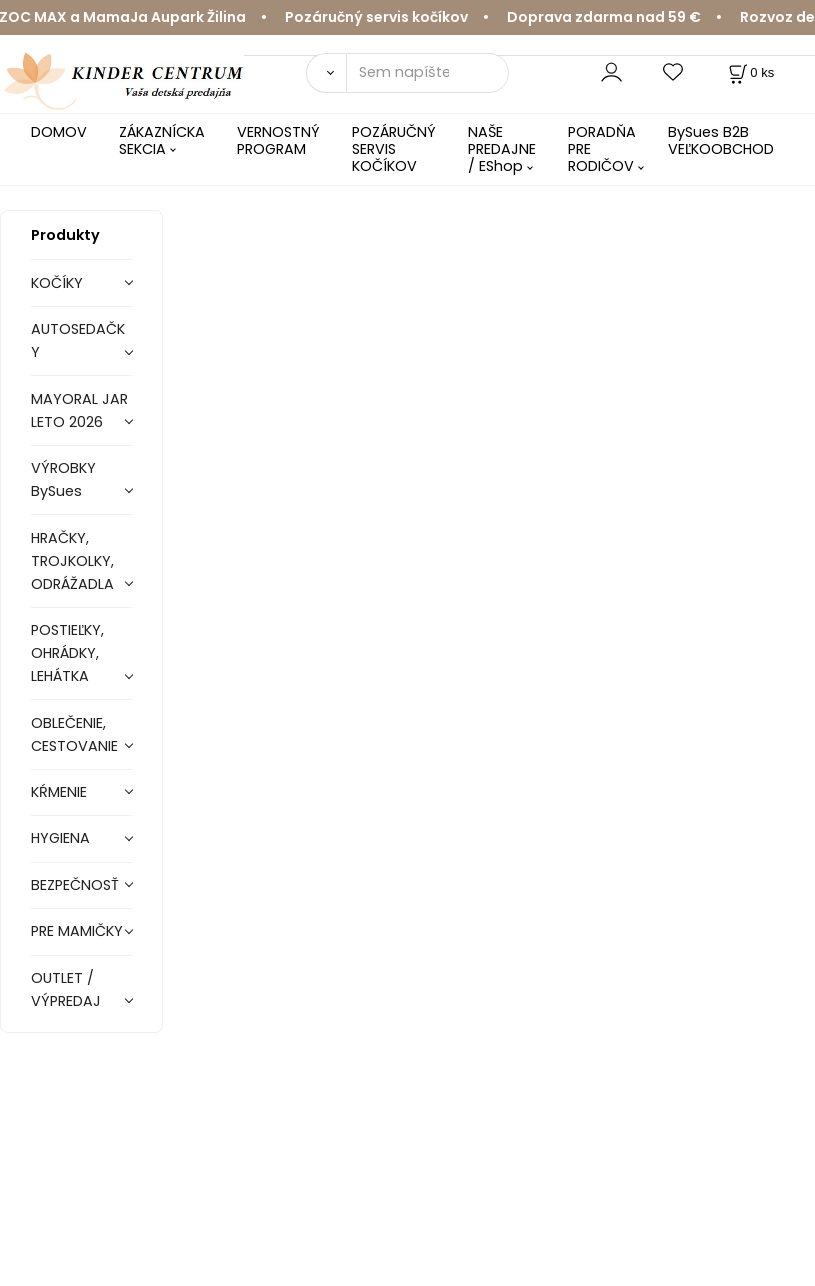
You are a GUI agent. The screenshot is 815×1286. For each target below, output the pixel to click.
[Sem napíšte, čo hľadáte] (427, 73)
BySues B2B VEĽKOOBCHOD (721, 140)
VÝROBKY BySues (63, 479)
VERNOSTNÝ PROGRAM (278, 140)
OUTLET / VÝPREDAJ (66, 989)
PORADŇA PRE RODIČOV (602, 149)
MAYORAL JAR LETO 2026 (79, 410)
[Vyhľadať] (326, 73)
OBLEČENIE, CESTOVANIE (74, 734)
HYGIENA (60, 838)
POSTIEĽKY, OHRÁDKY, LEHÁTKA (67, 653)
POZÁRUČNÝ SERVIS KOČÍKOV (394, 149)
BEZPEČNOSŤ (75, 885)
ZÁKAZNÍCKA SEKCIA (162, 140)
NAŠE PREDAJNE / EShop (502, 149)
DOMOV (59, 132)
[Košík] (749, 72)
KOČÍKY (57, 283)
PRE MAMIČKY (77, 931)
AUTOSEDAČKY (78, 340)
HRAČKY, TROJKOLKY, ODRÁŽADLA (72, 561)
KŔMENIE (59, 792)
